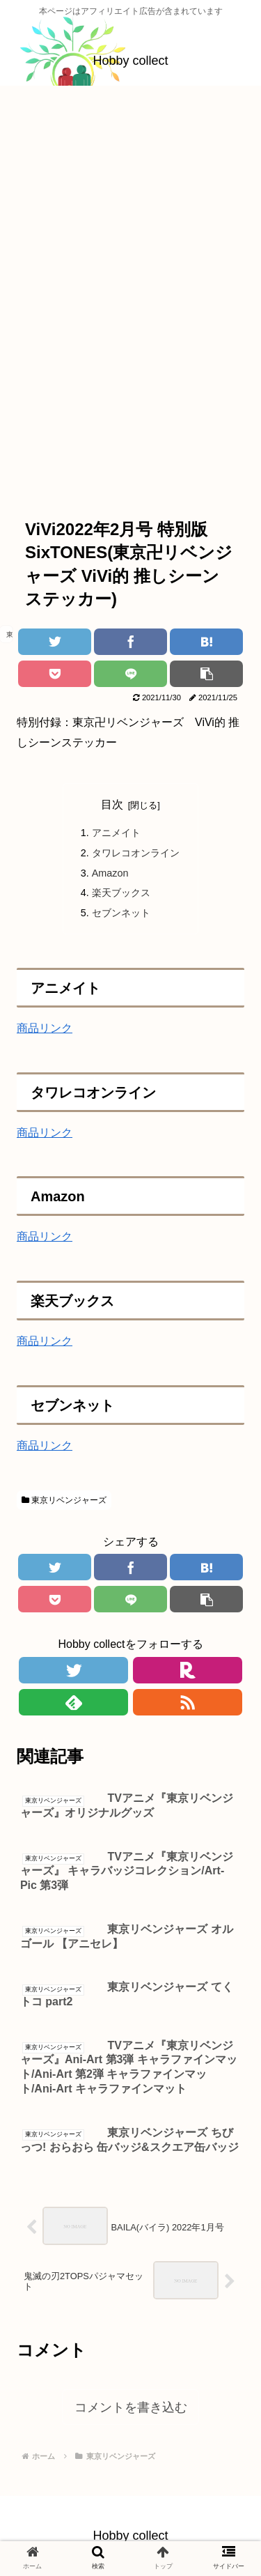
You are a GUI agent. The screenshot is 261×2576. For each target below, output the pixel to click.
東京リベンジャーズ (64, 1500)
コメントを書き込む (130, 2407)
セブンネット (121, 912)
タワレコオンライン (136, 852)
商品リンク (44, 1028)
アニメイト (116, 832)
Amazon (110, 873)
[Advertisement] (130, 233)
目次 (112, 804)
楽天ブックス (121, 892)
